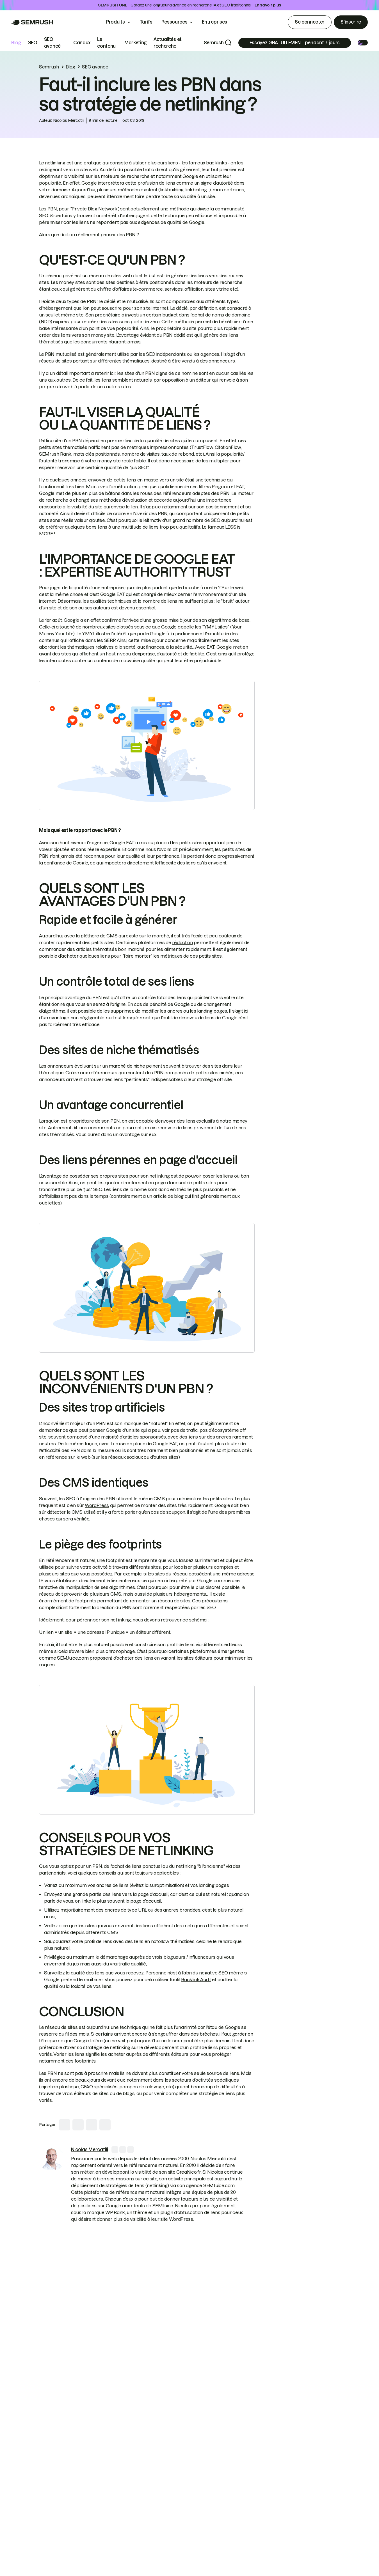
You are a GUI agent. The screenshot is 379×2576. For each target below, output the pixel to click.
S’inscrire (351, 21)
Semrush (214, 42)
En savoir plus (268, 5)
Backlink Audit (196, 1979)
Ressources (174, 21)
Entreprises (218, 21)
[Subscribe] (294, 43)
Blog (16, 42)
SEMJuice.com (72, 1657)
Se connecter (310, 21)
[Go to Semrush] (32, 22)
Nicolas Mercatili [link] (68, 120)
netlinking (55, 162)
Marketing (135, 42)
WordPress (97, 1505)
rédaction (182, 942)
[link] (51, 2158)
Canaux (81, 42)
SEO (32, 42)
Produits (115, 21)
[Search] (228, 42)
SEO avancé (95, 66)
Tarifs (146, 21)
